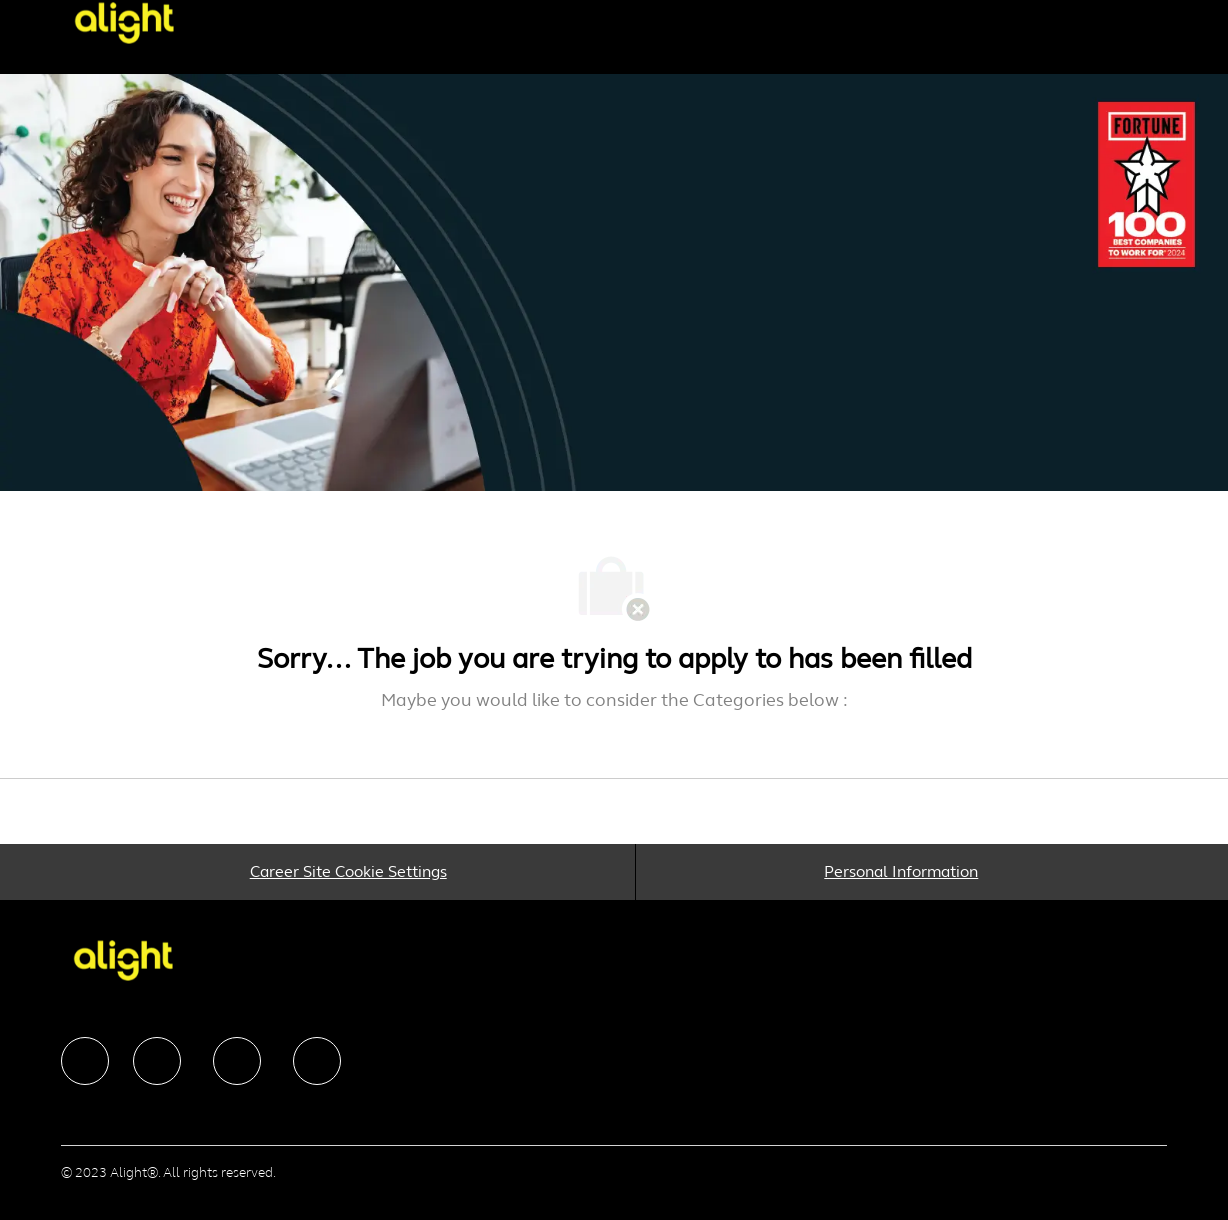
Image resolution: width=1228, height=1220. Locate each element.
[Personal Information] (901, 872)
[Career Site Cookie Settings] (348, 872)
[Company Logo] (139, 22)
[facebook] (85, 1061)
